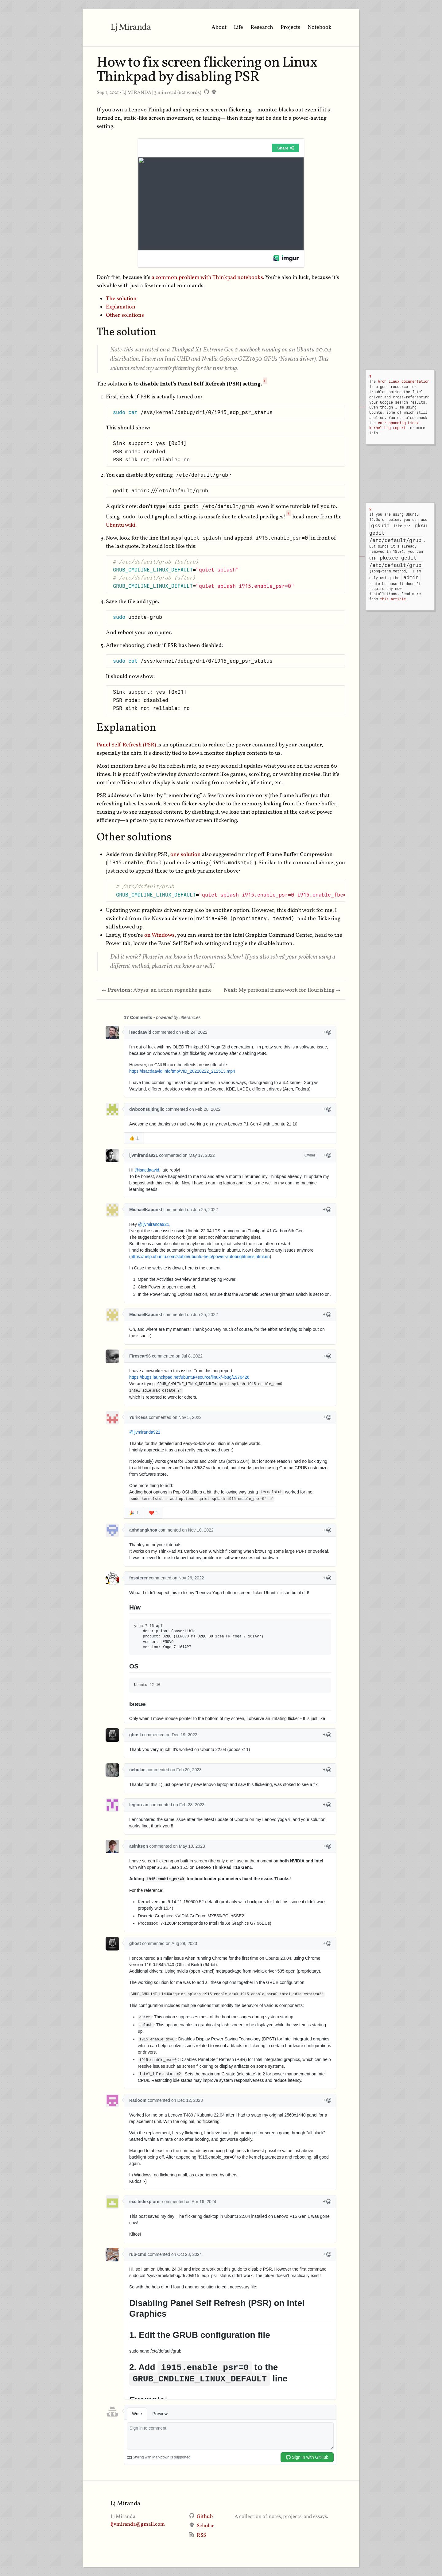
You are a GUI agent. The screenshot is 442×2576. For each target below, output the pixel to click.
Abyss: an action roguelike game (157, 990)
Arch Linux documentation (403, 381)
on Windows (159, 935)
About (219, 27)
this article (393, 599)
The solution (121, 299)
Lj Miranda (130, 27)
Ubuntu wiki (120, 525)
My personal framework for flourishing (282, 990)
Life (238, 27)
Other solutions (125, 315)
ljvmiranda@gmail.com (137, 2524)
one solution (185, 854)
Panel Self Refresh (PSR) (126, 745)
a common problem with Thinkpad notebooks (207, 277)
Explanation (120, 307)
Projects (290, 27)
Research (261, 27)
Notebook (320, 27)
